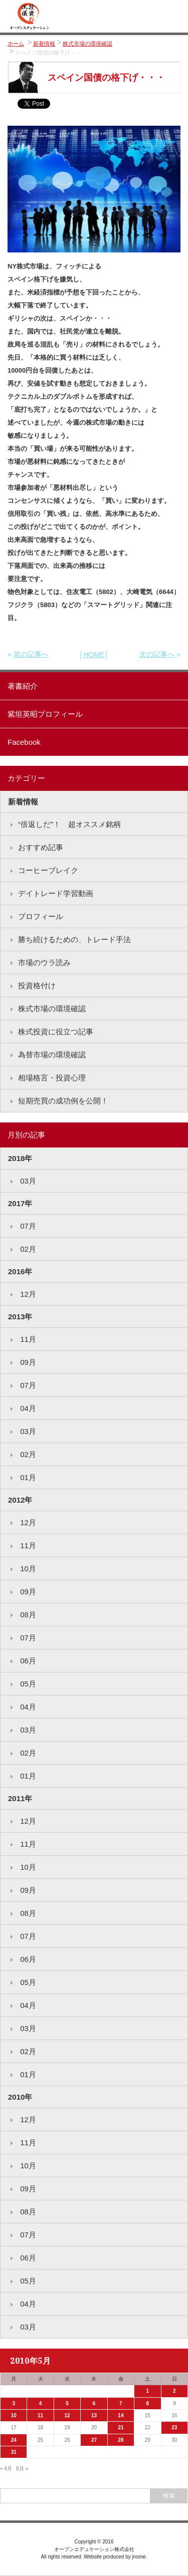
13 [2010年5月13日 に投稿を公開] (94, 2415)
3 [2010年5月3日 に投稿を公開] (13, 2403)
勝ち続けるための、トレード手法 (74, 939)
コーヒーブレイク (48, 870)
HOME (93, 655)
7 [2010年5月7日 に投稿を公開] (120, 2403)
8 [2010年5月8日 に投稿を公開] (147, 2403)
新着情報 (44, 44)
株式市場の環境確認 (87, 44)
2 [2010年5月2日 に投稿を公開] (174, 2391)
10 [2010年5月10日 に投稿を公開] (14, 2415)
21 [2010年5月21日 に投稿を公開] (120, 2427)
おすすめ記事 (40, 847)
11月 (27, 1339)
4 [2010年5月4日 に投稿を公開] (40, 2403)
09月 (27, 1362)
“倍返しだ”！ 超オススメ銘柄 (69, 824)
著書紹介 (23, 686)
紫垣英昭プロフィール (45, 714)
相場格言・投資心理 (52, 1077)
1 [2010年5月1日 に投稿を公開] (147, 2391)
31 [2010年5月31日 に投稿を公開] (14, 2452)
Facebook (24, 742)
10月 (27, 1568)
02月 (27, 1249)
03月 (27, 1181)
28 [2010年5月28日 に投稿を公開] (120, 2440)
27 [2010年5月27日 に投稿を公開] (94, 2440)
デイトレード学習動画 (55, 893)
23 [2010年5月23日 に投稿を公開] (174, 2427)
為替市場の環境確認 (52, 1054)
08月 (27, 1614)
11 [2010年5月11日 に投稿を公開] (40, 2415)
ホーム (16, 44)
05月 (27, 1683)
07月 (27, 1226)
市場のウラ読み (44, 962)
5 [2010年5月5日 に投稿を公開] (67, 2403)
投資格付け (37, 985)
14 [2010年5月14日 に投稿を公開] (120, 2415)
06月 (27, 1660)
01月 (27, 1477)
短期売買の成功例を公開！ (63, 1100)
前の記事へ (31, 654)
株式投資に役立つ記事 (55, 1031)
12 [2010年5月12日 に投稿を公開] (67, 2415)
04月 (27, 1408)
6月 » (22, 2468)
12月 (27, 1294)
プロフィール (40, 916)
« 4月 (6, 2468)
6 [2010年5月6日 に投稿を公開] (94, 2403)
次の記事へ (156, 654)
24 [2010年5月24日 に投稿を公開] (14, 2440)
